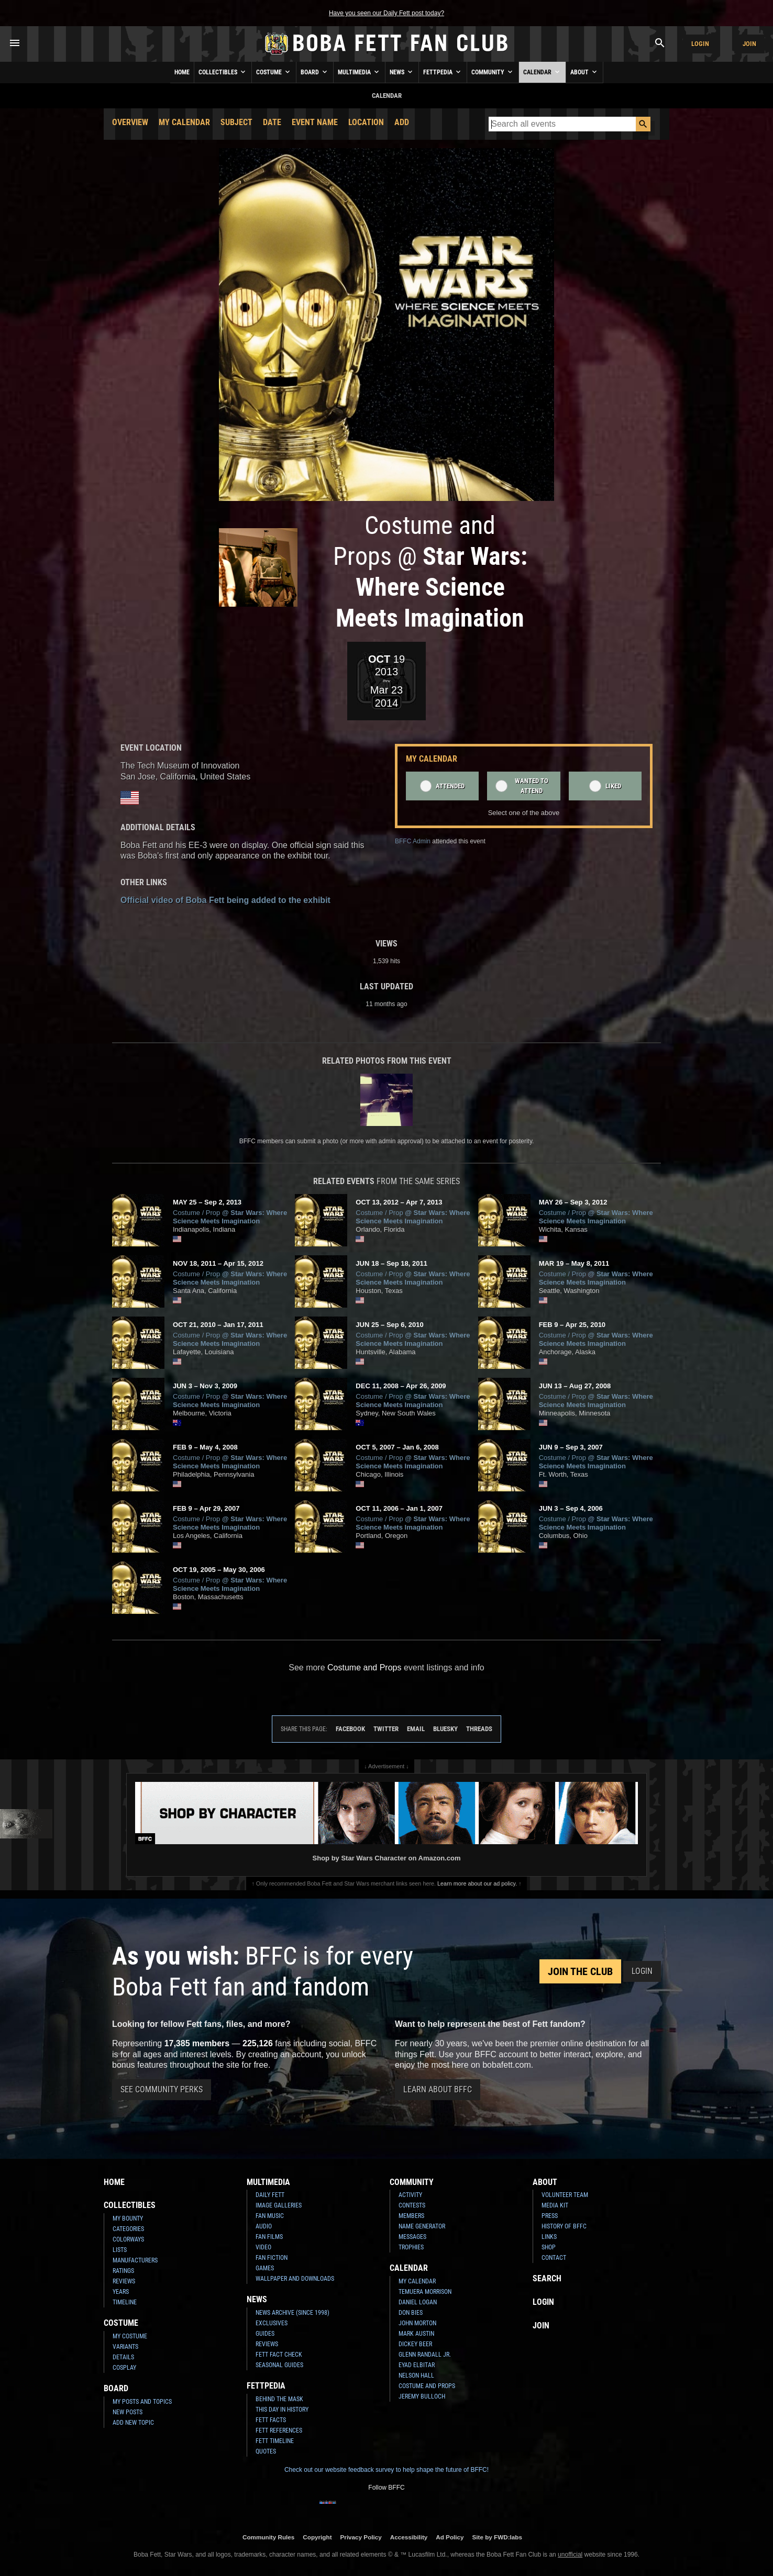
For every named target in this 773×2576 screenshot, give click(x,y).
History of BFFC (564, 2226)
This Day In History (282, 2409)
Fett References (279, 2430)
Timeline (125, 2302)
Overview (130, 122)
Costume (274, 72)
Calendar (542, 72)
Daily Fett (270, 2195)
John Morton (417, 2323)
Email (416, 1729)
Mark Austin (416, 2333)
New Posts (127, 2412)
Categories (128, 2229)
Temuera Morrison (425, 2291)
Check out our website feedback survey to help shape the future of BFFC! (386, 2469)
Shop (549, 2247)
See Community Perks (161, 2089)
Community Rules (268, 2537)
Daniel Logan (418, 2302)
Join (749, 44)
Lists (120, 2250)
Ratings (123, 2270)
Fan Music (270, 2216)
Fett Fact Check (279, 2354)
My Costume (130, 2336)
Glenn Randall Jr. (425, 2354)
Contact (554, 2257)
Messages (412, 2236)
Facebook (350, 1729)
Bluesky (445, 1729)
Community (492, 72)
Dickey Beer (415, 2344)
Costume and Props (364, 1667)
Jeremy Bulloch (422, 2396)
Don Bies (411, 2312)
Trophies (411, 2247)
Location (366, 122)
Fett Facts (271, 2420)
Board (315, 72)
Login (700, 44)
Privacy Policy (361, 2537)
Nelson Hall (416, 2375)
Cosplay (124, 2367)
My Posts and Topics (142, 2401)
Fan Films (269, 2236)
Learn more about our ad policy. (477, 1883)
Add (401, 122)
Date (272, 122)
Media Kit (555, 2205)
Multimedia (359, 72)
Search (547, 2278)
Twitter (386, 1729)
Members (411, 2216)
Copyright (317, 2537)
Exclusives (272, 2323)
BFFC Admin (412, 841)
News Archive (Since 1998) (292, 2312)
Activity (410, 2195)
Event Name (315, 122)
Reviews (124, 2281)
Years (121, 2291)
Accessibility (408, 2537)
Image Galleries (279, 2205)
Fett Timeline (275, 2441)
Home (182, 72)
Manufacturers (135, 2260)
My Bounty (128, 2218)
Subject (236, 122)
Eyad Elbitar (417, 2365)
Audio (264, 2226)
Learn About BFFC (437, 2089)
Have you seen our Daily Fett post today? (386, 13)
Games (265, 2268)
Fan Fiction (272, 2257)
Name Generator (422, 2226)
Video (263, 2247)
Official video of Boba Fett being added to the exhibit (225, 900)
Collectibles (222, 72)
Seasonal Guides (279, 2365)
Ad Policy (449, 2537)
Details (123, 2357)
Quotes (266, 2451)
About (584, 72)
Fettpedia (442, 72)
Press (550, 2216)
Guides (265, 2333)
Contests (412, 2205)
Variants (125, 2346)
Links (549, 2236)
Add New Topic (133, 2422)
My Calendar (184, 122)
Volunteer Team (565, 2195)
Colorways (128, 2239)
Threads (479, 1729)
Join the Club (580, 1971)
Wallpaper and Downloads (295, 2278)
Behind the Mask (279, 2399)
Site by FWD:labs (497, 2537)
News (402, 72)
